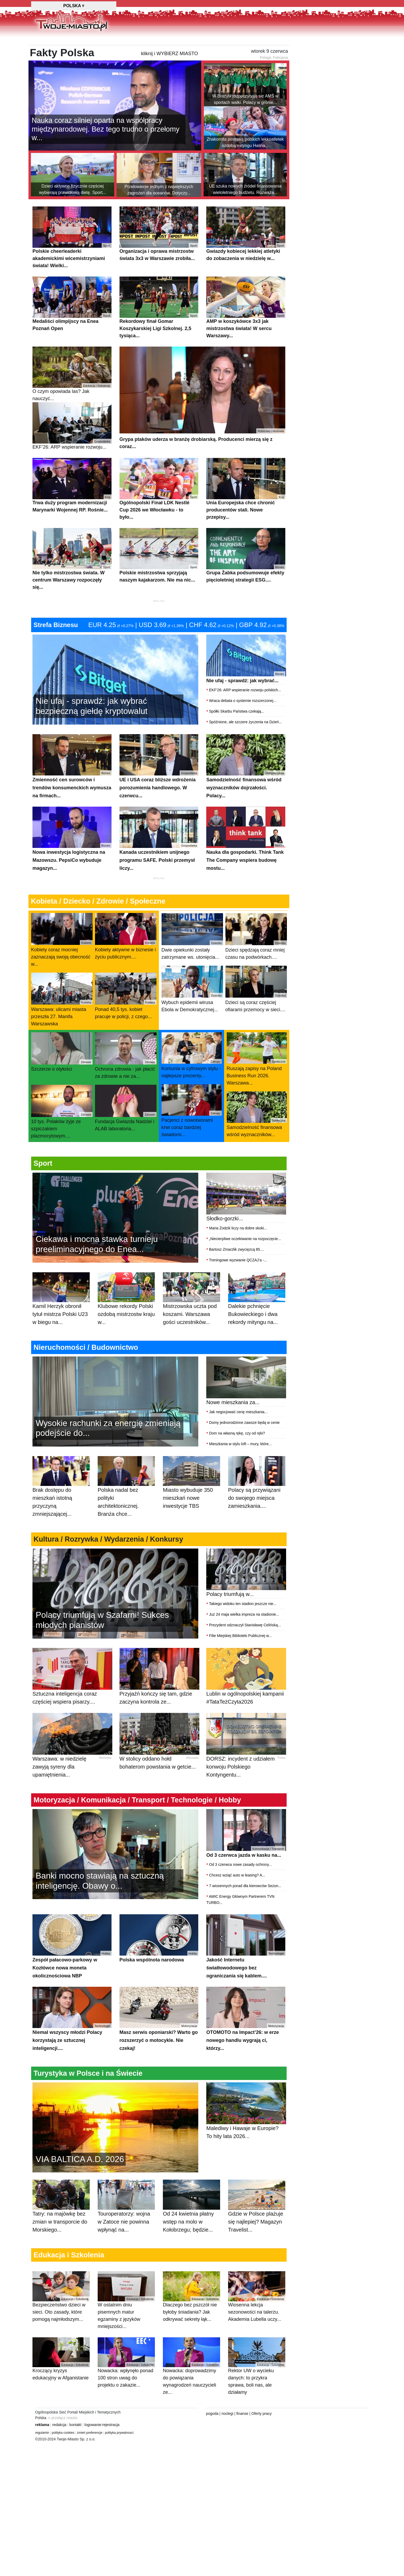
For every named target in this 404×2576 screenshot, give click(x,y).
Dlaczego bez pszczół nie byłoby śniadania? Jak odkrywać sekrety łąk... (191, 2323)
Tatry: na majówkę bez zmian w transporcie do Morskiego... (61, 2238)
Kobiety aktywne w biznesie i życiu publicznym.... (125, 963)
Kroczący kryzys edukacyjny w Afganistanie (61, 2385)
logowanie (92, 2451)
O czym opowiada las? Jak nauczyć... (72, 400)
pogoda (212, 2440)
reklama (42, 2451)
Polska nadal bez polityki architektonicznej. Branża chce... (126, 1518)
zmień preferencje (89, 2459)
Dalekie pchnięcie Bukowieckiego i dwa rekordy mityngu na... (256, 1331)
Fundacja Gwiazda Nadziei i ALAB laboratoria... (125, 1134)
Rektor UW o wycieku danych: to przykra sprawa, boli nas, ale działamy (256, 2392)
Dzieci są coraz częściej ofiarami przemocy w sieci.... (256, 1015)
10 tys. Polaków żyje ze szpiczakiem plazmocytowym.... (62, 1138)
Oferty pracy (262, 2440)
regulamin (42, 2459)
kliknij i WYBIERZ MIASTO (169, 80)
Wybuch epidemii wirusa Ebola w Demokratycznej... (192, 1015)
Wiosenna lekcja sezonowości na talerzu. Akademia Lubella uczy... (256, 2323)
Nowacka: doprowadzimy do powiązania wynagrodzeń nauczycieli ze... (191, 2392)
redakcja (59, 2451)
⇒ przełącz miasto (62, 2444)
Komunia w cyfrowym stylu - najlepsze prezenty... (192, 1082)
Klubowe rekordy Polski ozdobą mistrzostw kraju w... (126, 1331)
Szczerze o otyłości (62, 1078)
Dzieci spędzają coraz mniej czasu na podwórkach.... (256, 963)
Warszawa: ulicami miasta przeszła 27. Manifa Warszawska (62, 1026)
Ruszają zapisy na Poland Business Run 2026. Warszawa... (257, 1085)
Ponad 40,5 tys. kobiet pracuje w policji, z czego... (125, 1022)
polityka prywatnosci (119, 2459)
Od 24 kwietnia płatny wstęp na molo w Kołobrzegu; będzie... (191, 2238)
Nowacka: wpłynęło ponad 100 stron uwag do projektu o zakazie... (126, 2389)
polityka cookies (63, 2459)
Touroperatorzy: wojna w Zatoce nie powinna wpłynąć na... (126, 2238)
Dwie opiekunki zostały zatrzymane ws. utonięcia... (192, 963)
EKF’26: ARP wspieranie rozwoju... (72, 452)
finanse (242, 2440)
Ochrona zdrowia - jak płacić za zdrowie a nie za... (125, 1082)
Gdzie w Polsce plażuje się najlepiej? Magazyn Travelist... (256, 2238)
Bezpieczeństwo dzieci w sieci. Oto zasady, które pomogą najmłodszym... (61, 2323)
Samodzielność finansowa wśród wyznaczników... (257, 1141)
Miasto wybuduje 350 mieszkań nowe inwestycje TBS (191, 1514)
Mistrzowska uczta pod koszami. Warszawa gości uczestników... (191, 1331)
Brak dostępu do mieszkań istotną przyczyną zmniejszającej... (61, 1518)
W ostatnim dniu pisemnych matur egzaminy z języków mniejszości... (126, 2326)
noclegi (227, 2440)
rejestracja (110, 2451)
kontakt (75, 2451)
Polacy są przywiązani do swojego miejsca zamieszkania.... (256, 1514)
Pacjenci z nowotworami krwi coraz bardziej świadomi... (192, 1137)
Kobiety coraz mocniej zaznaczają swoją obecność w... (62, 966)
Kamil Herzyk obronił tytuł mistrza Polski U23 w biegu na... (61, 1331)
